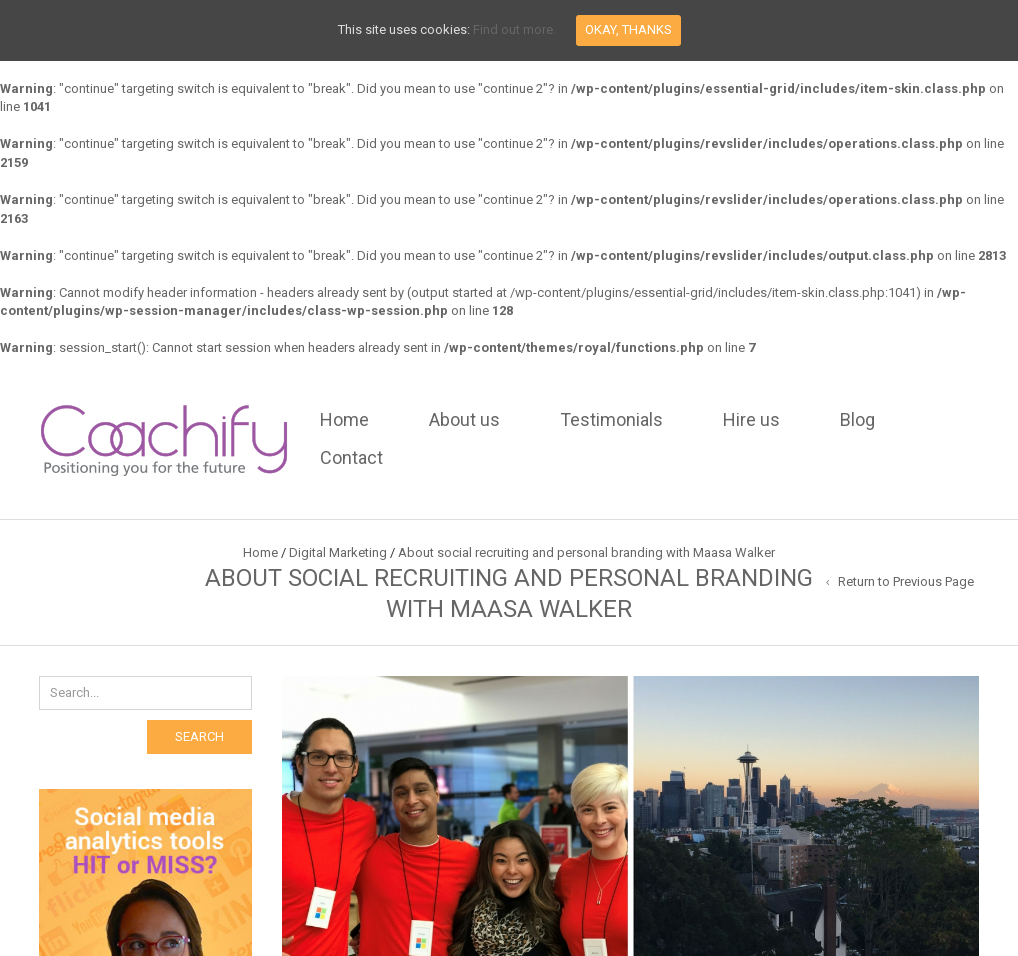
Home (344, 419)
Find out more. (514, 29)
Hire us (751, 419)
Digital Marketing (338, 552)
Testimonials (611, 419)
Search (199, 736)
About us (464, 419)
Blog (857, 419)
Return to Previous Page (906, 581)
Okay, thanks (628, 29)
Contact (351, 457)
